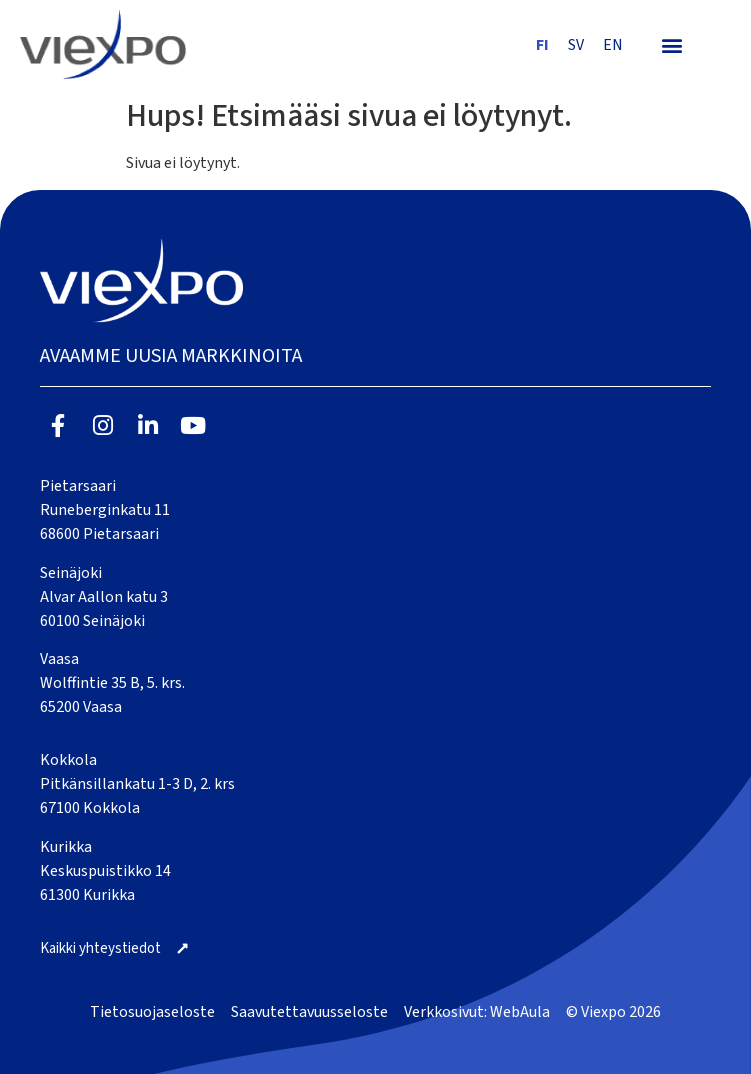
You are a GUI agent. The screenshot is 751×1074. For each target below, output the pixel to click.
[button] (671, 44)
